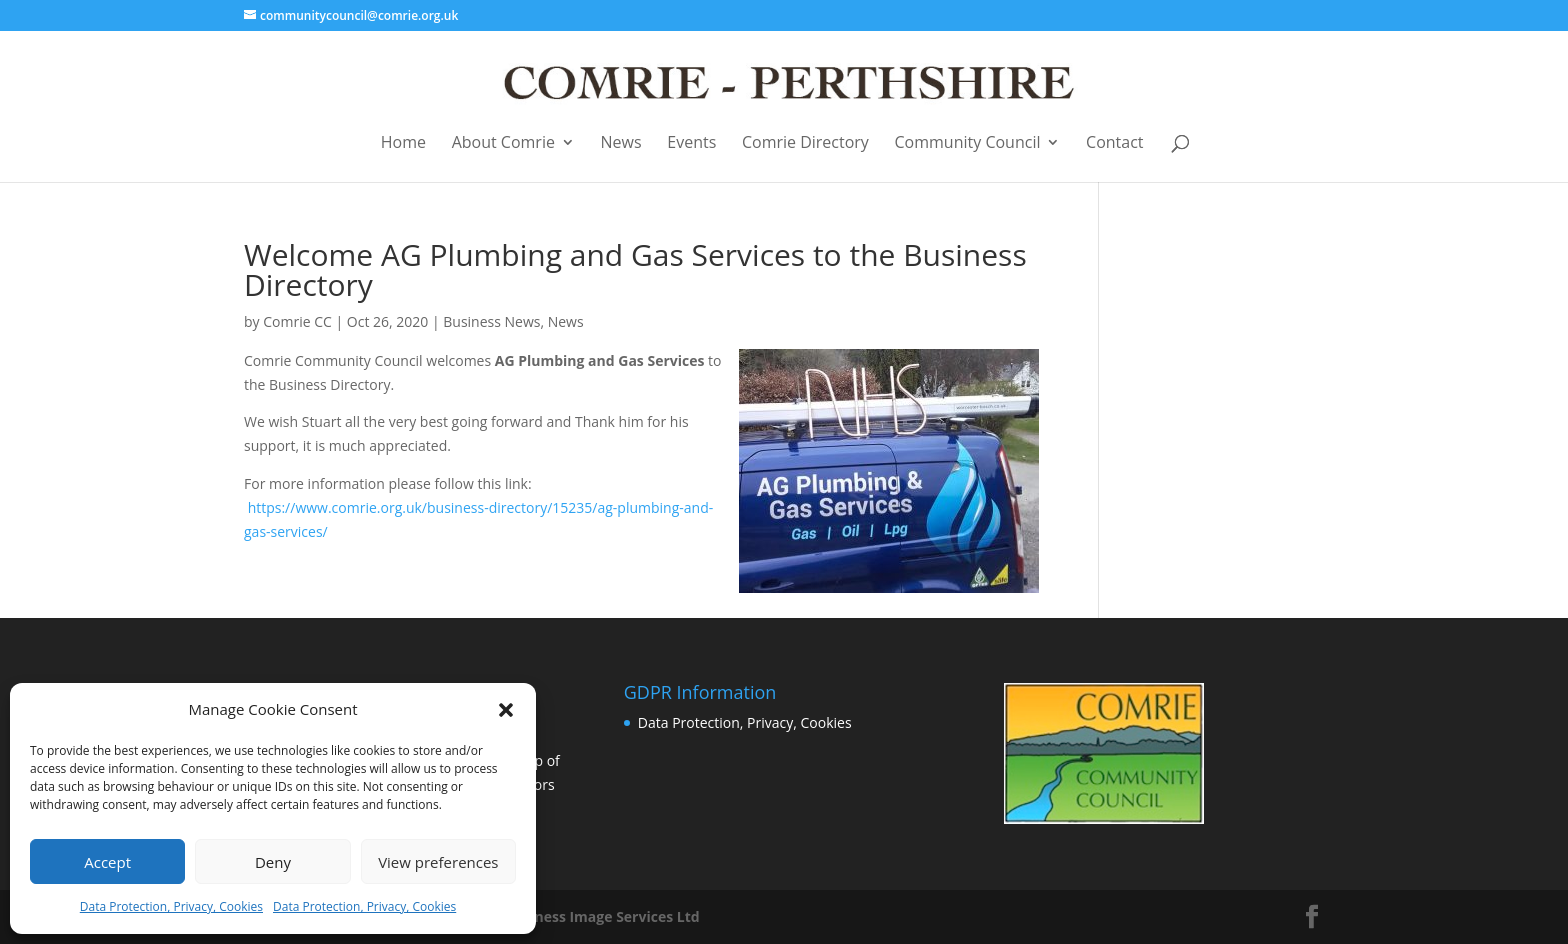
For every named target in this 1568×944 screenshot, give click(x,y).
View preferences (438, 862)
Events (691, 143)
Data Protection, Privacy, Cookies (171, 906)
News (621, 143)
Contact (1114, 143)
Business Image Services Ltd (602, 916)
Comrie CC (297, 321)
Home (403, 143)
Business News (491, 321)
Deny (273, 862)
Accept (107, 862)
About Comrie (503, 143)
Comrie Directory (805, 143)
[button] (506, 710)
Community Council (968, 143)
